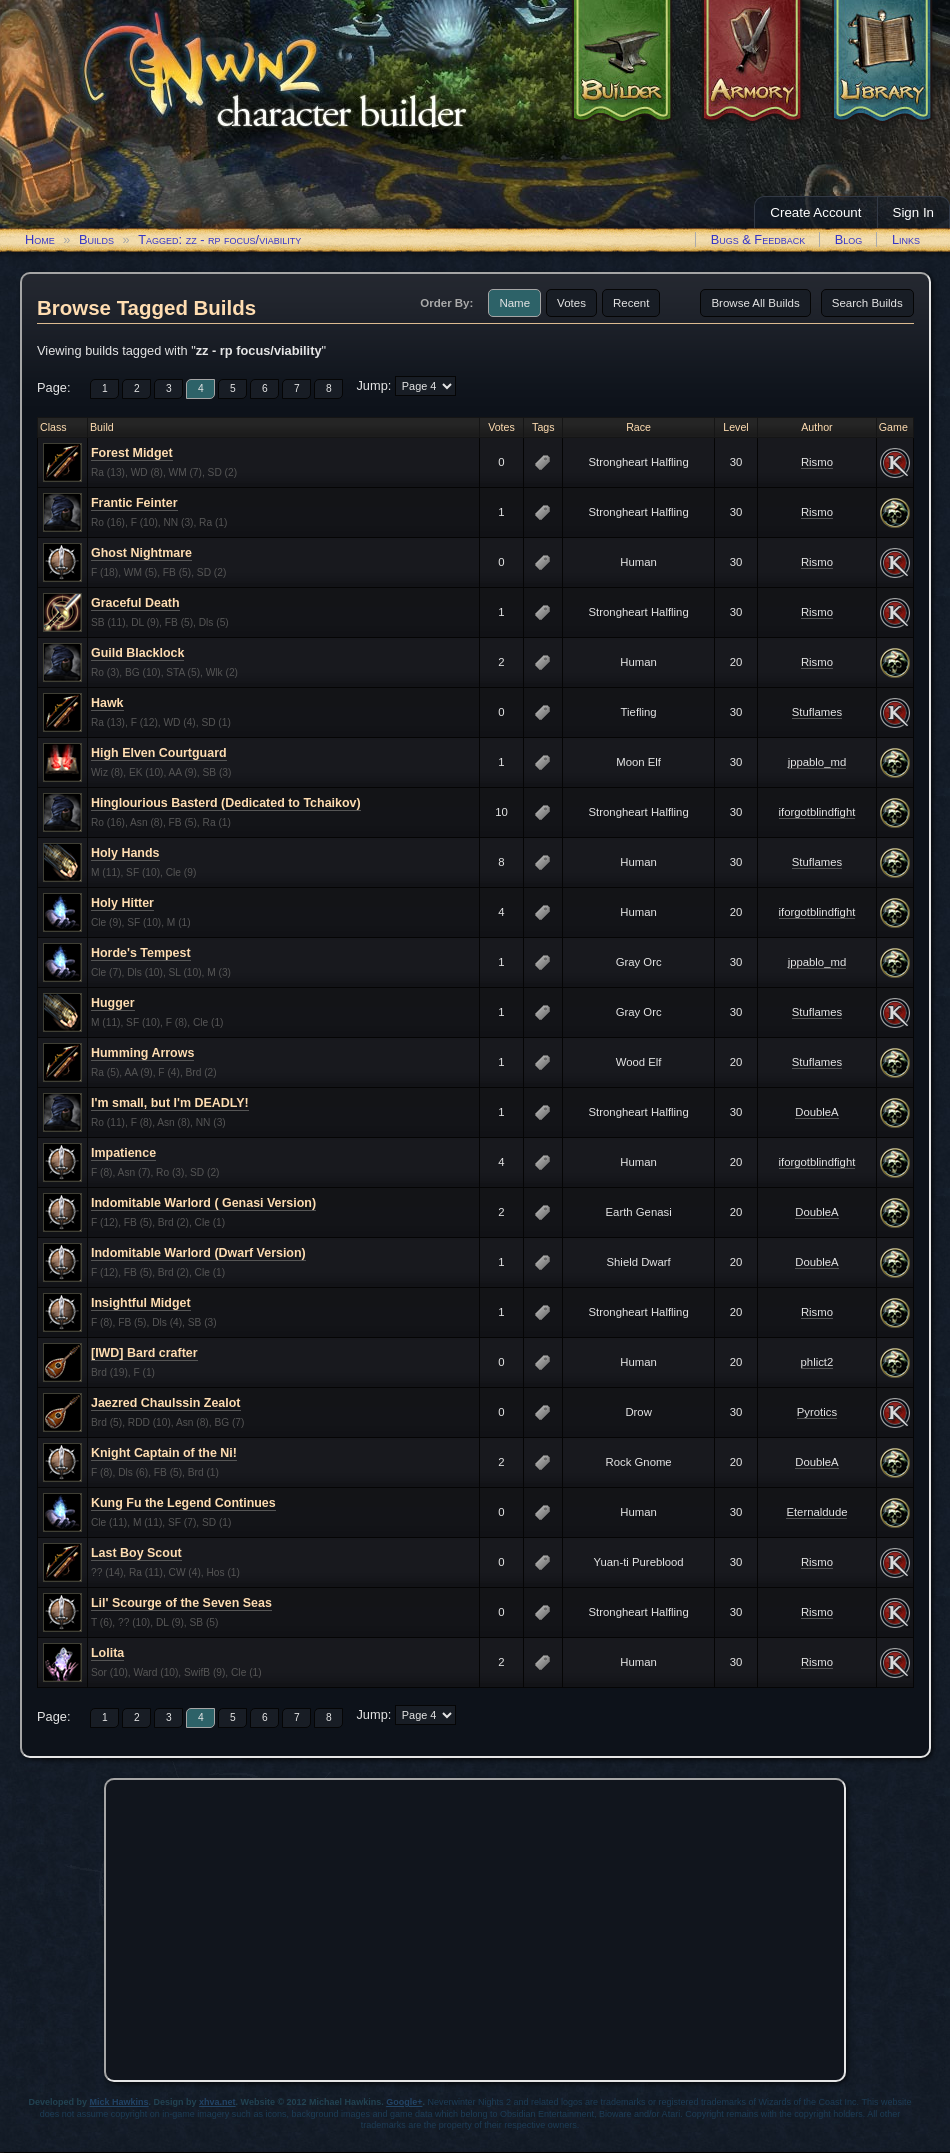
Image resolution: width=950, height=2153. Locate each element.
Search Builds (867, 303)
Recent (631, 303)
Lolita (107, 1653)
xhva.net (217, 2102)
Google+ (404, 2102)
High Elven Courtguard (159, 753)
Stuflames (817, 712)
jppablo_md (817, 762)
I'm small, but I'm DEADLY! (170, 1103)
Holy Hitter (122, 903)
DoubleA (816, 1112)
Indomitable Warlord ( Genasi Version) (203, 1203)
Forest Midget (132, 453)
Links (906, 239)
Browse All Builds (755, 303)
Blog (849, 239)
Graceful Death (135, 603)
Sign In (914, 212)
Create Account (815, 212)
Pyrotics (817, 1412)
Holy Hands (125, 853)
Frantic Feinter (134, 503)
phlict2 (817, 1362)
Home (40, 239)
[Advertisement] (475, 1925)
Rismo (817, 462)
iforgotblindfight (817, 812)
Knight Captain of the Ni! (164, 1453)
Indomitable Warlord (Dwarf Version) (198, 1253)
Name (514, 303)
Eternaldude (816, 1512)
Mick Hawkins (119, 2102)
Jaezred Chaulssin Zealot (166, 1403)
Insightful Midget (141, 1303)
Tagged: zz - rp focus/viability (219, 239)
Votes (571, 303)
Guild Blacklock (137, 653)
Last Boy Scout (136, 1553)
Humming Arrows (142, 1053)
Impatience (123, 1153)
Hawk (107, 703)
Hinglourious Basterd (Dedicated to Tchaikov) (226, 803)
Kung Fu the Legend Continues (183, 1503)
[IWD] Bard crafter (144, 1353)
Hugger (113, 1003)
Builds (96, 239)
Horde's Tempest (141, 953)
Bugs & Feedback (758, 239)
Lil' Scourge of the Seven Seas (181, 1603)
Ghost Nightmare (141, 553)
